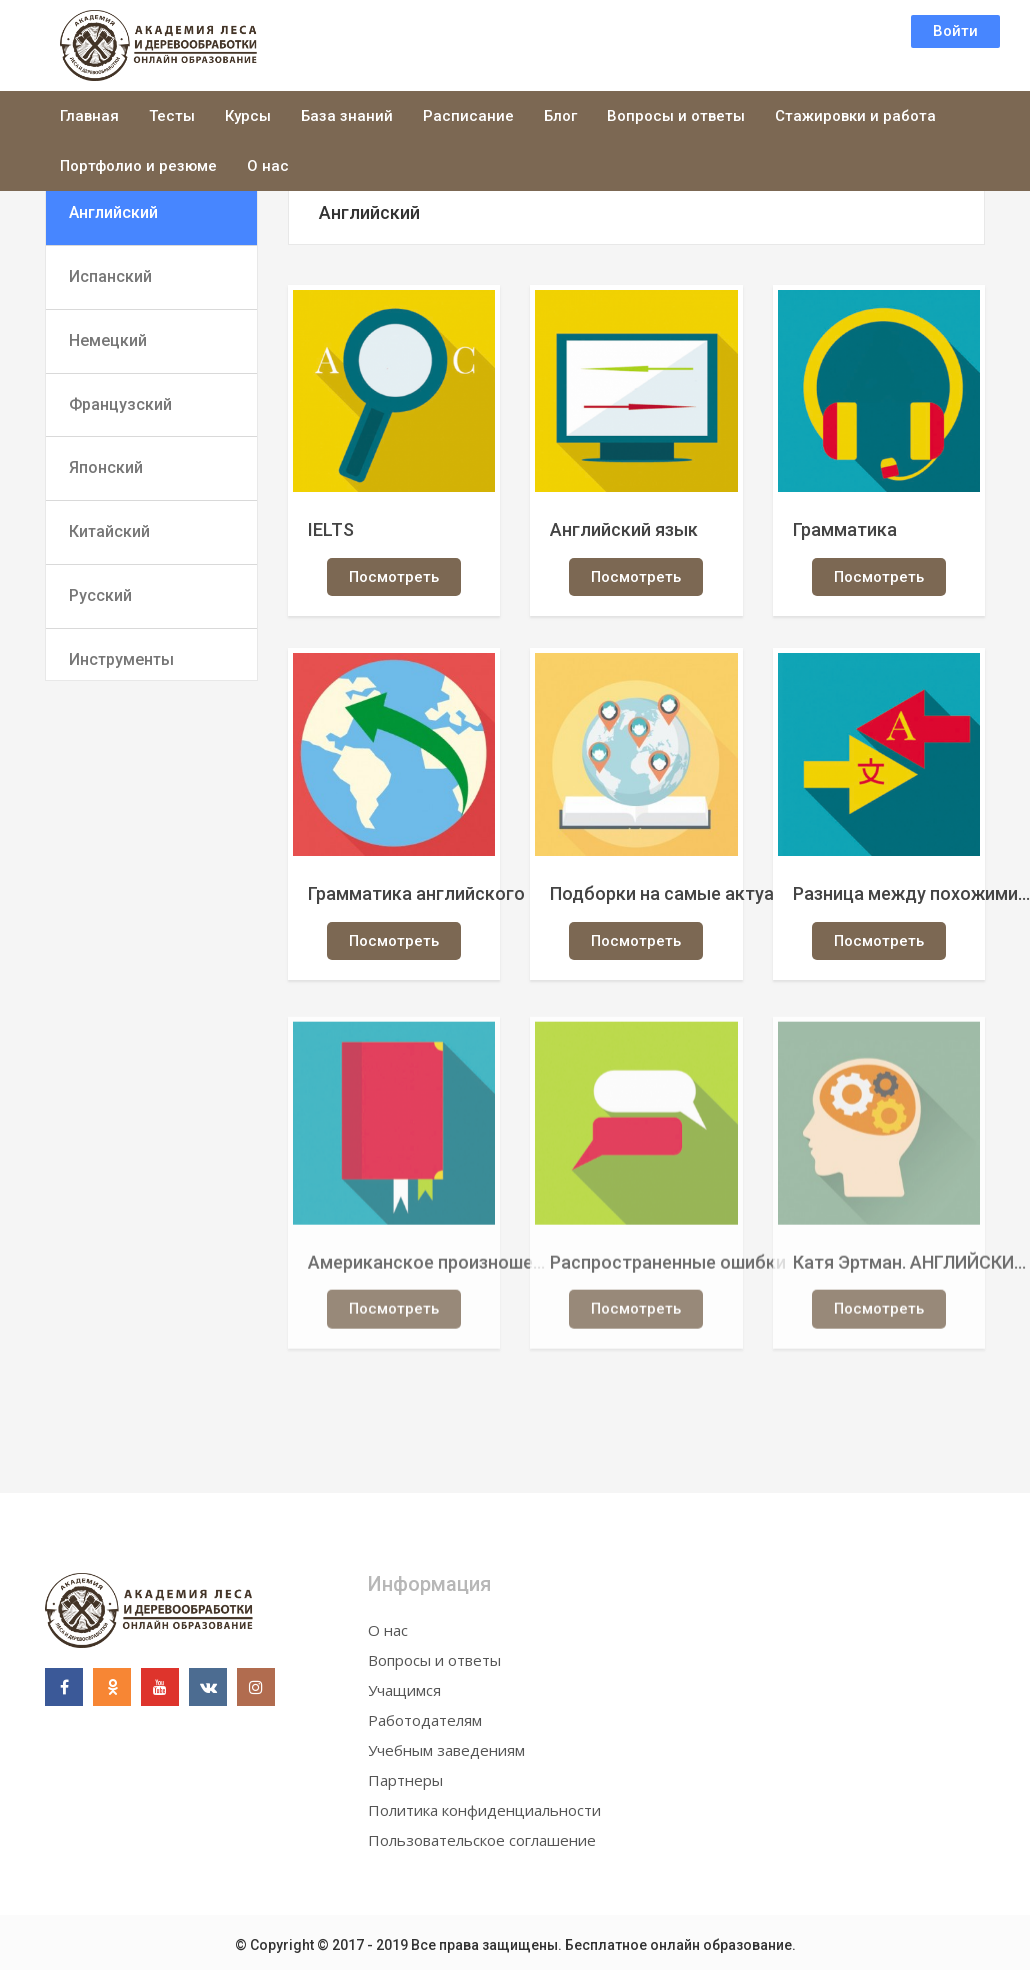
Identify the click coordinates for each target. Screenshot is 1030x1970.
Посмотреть (394, 577)
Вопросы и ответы (676, 116)
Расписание (468, 116)
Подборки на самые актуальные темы (670, 893)
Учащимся (404, 1690)
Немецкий (108, 340)
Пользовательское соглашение (482, 1840)
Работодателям (425, 1720)
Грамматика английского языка (428, 893)
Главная (89, 116)
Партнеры (405, 1780)
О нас (268, 166)
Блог (560, 116)
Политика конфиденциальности (484, 1810)
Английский (113, 212)
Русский (100, 595)
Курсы (248, 116)
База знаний (347, 116)
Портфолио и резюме (138, 166)
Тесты (172, 116)
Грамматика (845, 529)
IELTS (331, 529)
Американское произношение (428, 1267)
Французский (120, 404)
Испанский (110, 276)
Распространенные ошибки (668, 1267)
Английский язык (624, 529)
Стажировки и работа (855, 116)
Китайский (109, 531)
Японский (106, 467)
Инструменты (121, 659)
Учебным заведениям (446, 1750)
